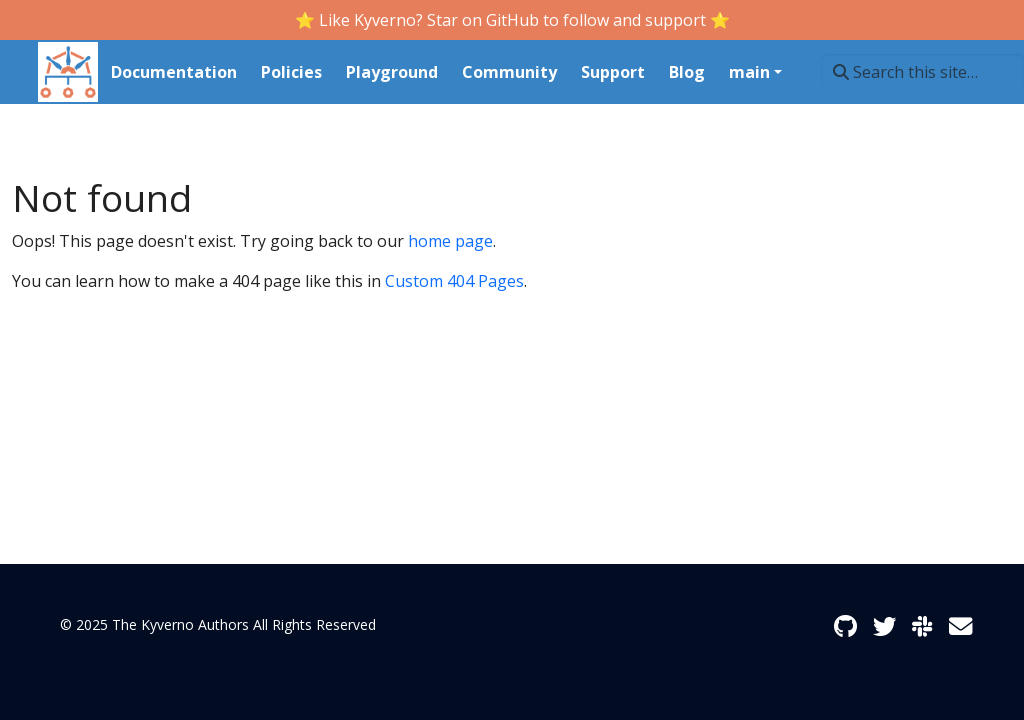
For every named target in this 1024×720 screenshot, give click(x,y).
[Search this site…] (922, 72)
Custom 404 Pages (454, 281)
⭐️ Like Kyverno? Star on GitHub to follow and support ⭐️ (512, 20)
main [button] (749, 72)
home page (450, 241)
